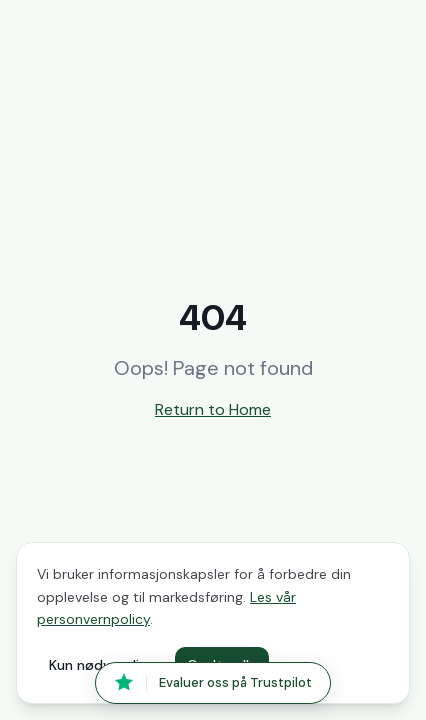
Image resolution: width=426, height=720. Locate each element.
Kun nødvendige (102, 665)
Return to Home (213, 409)
